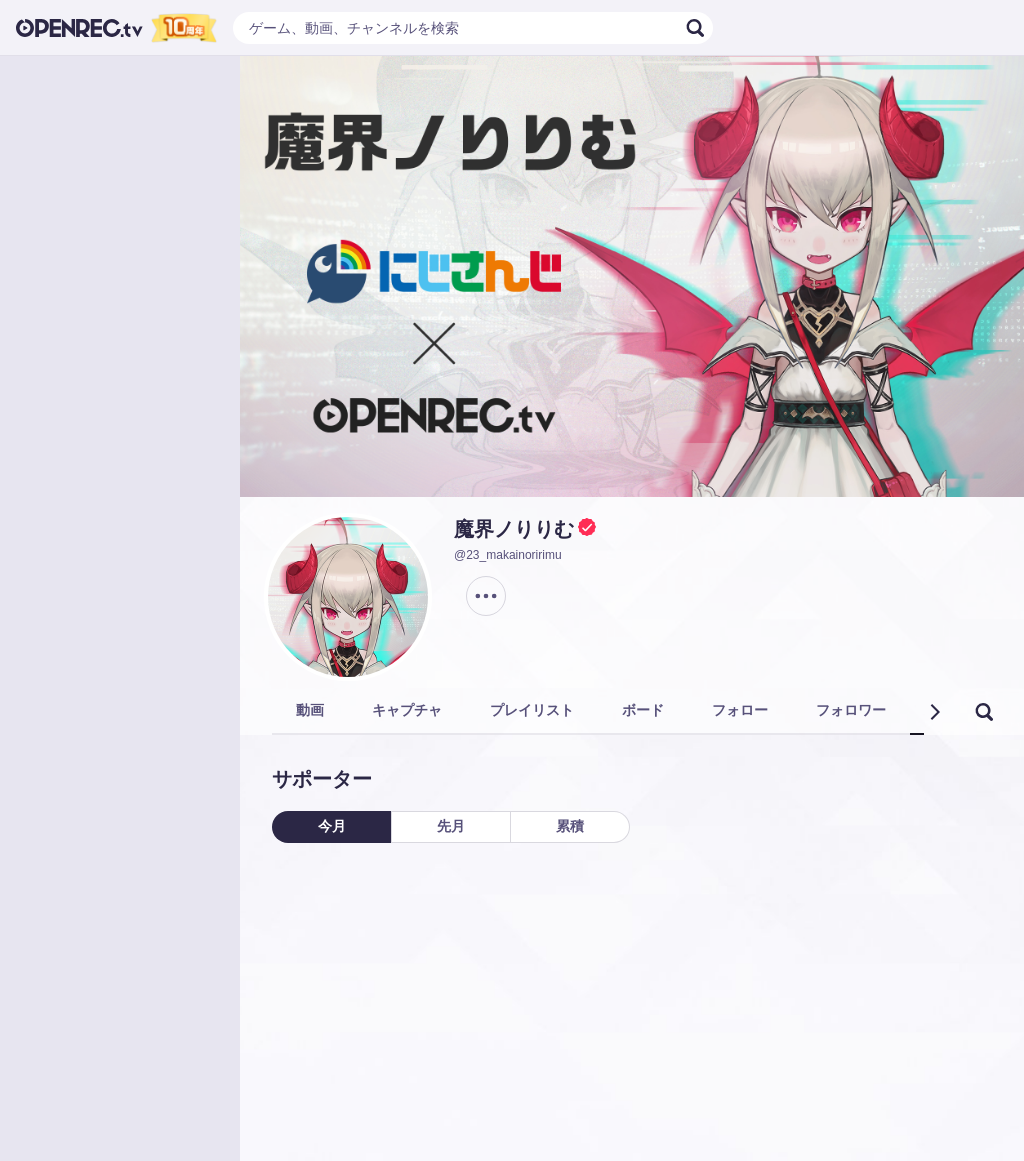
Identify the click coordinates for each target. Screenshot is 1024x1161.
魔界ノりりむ (514, 529)
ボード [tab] (643, 710)
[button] (934, 712)
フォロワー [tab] (851, 710)
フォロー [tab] (740, 710)
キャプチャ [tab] (407, 710)
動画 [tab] (310, 710)
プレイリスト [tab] (532, 710)
